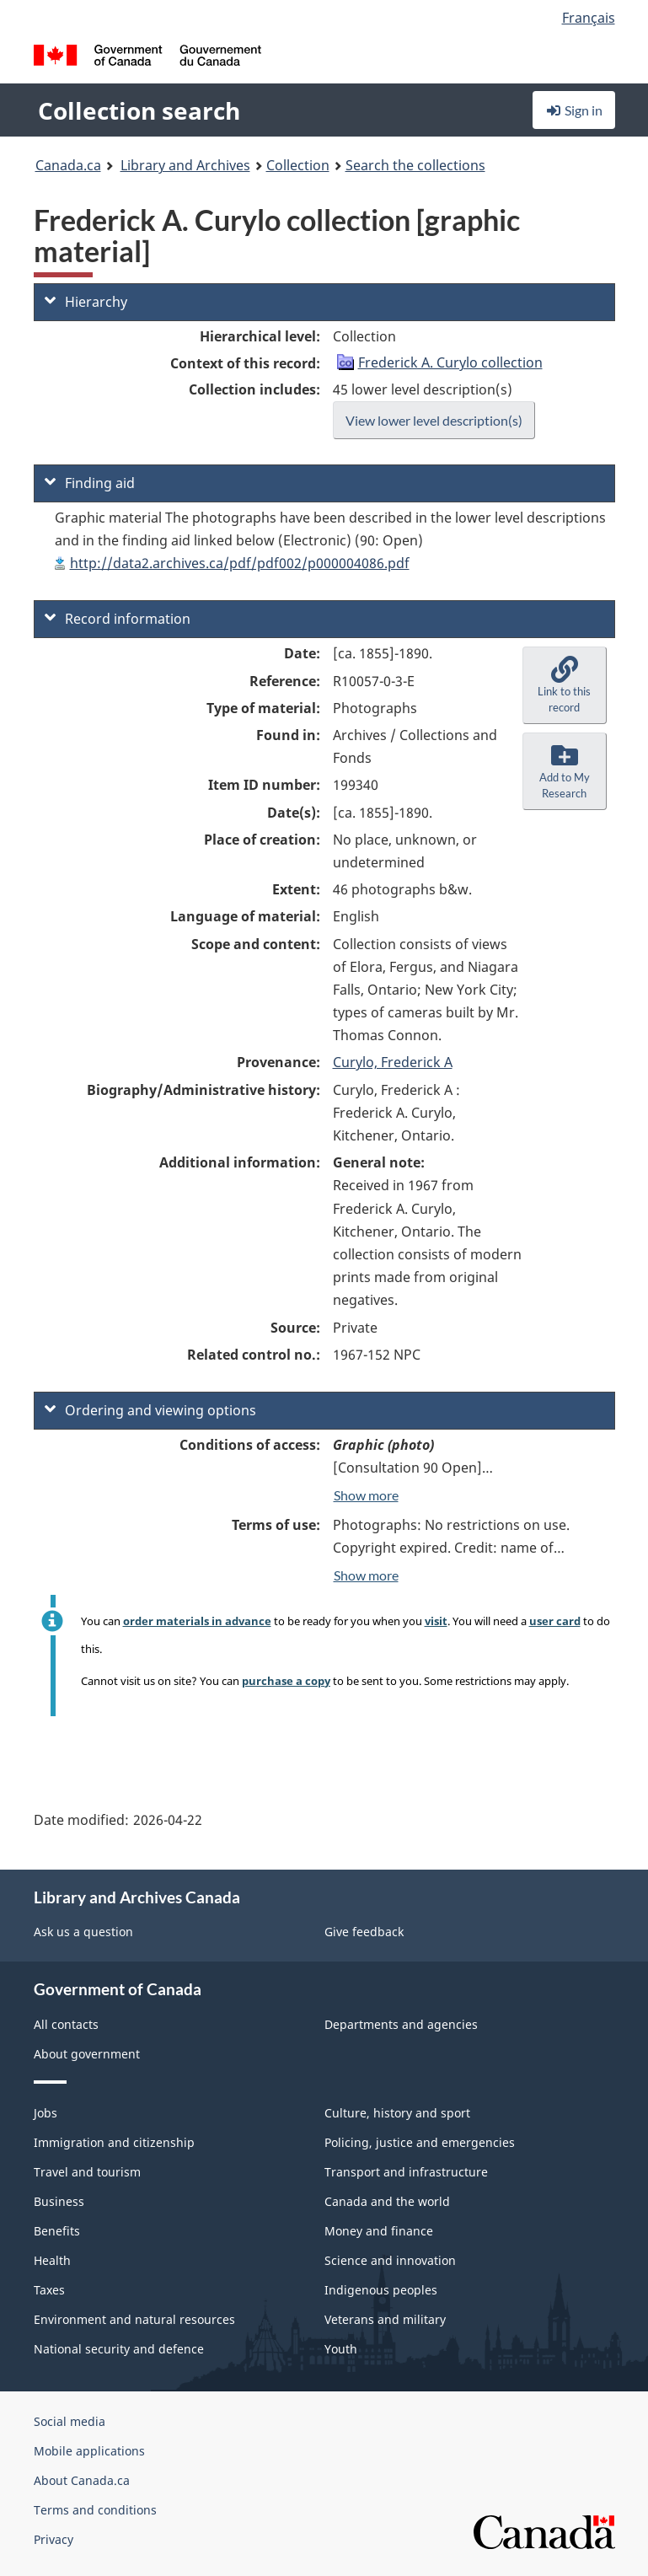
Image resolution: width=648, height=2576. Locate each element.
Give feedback (364, 1932)
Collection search (139, 110)
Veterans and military (385, 2319)
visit (436, 1621)
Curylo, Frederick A (393, 1062)
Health (52, 2260)
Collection (297, 165)
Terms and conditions (95, 2510)
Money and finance (378, 2231)
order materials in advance (197, 1621)
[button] (564, 685)
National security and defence (119, 2349)
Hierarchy (86, 301)
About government (87, 2054)
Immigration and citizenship (114, 2142)
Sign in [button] (573, 110)
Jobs (45, 2113)
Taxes (49, 2290)
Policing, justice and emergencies (419, 2142)
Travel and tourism (87, 2172)
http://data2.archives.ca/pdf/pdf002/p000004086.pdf (240, 563)
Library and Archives (185, 165)
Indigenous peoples (380, 2290)
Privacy (53, 2539)
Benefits (57, 2231)
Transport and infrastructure (406, 2172)
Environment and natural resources (134, 2319)
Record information (117, 618)
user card (555, 1621)
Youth (340, 2349)
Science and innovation (390, 2260)
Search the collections (415, 165)
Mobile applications (89, 2451)
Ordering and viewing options (150, 1410)
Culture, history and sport (397, 2113)
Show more (366, 1495)
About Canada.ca (82, 2480)
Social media (69, 2421)
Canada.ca (68, 165)
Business (59, 2201)
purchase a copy (286, 1680)
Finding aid (90, 483)
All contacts (66, 2024)
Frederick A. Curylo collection (450, 362)
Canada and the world (387, 2201)
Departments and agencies (401, 2024)
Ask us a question (83, 1932)
